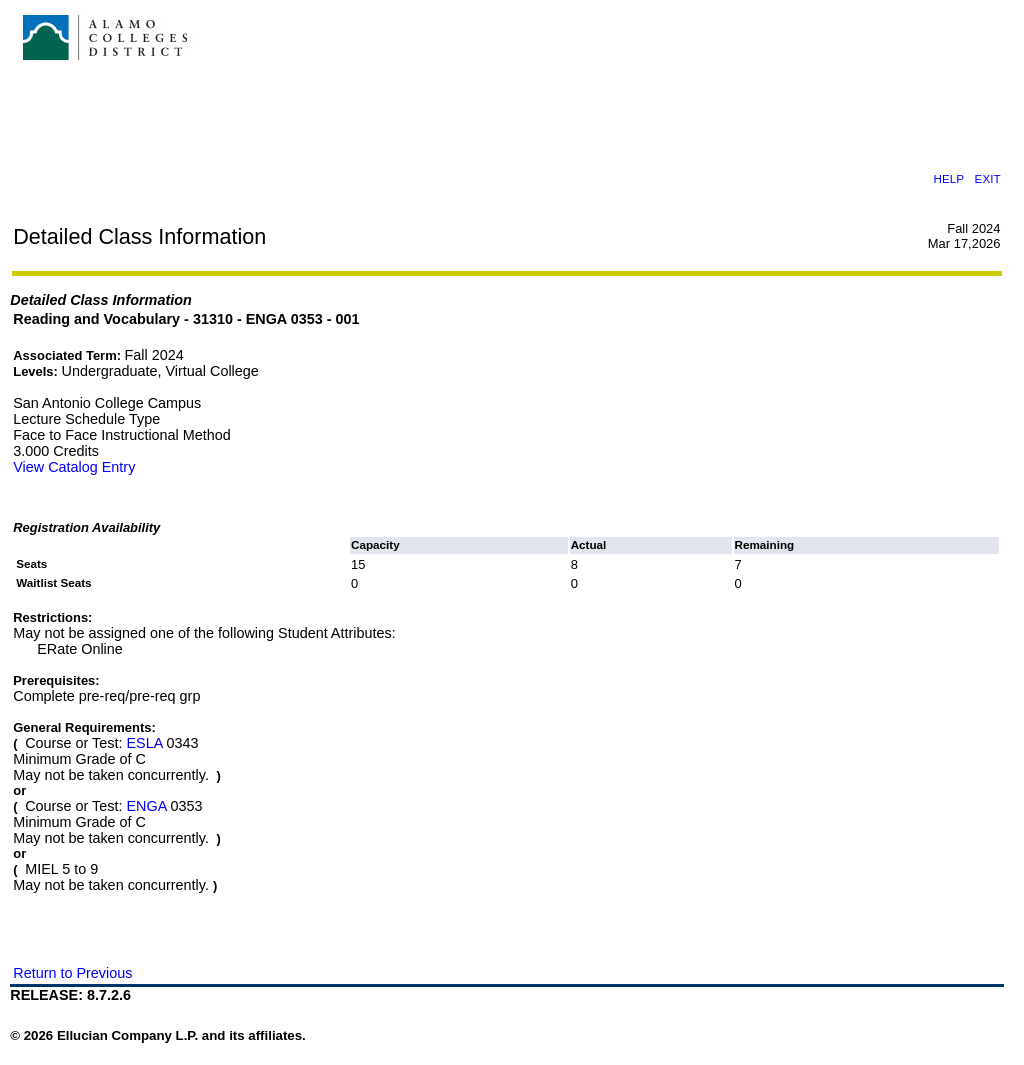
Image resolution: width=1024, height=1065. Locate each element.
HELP (949, 178)
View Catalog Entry (74, 467)
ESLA (144, 743)
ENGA (146, 806)
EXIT (988, 178)
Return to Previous (72, 973)
